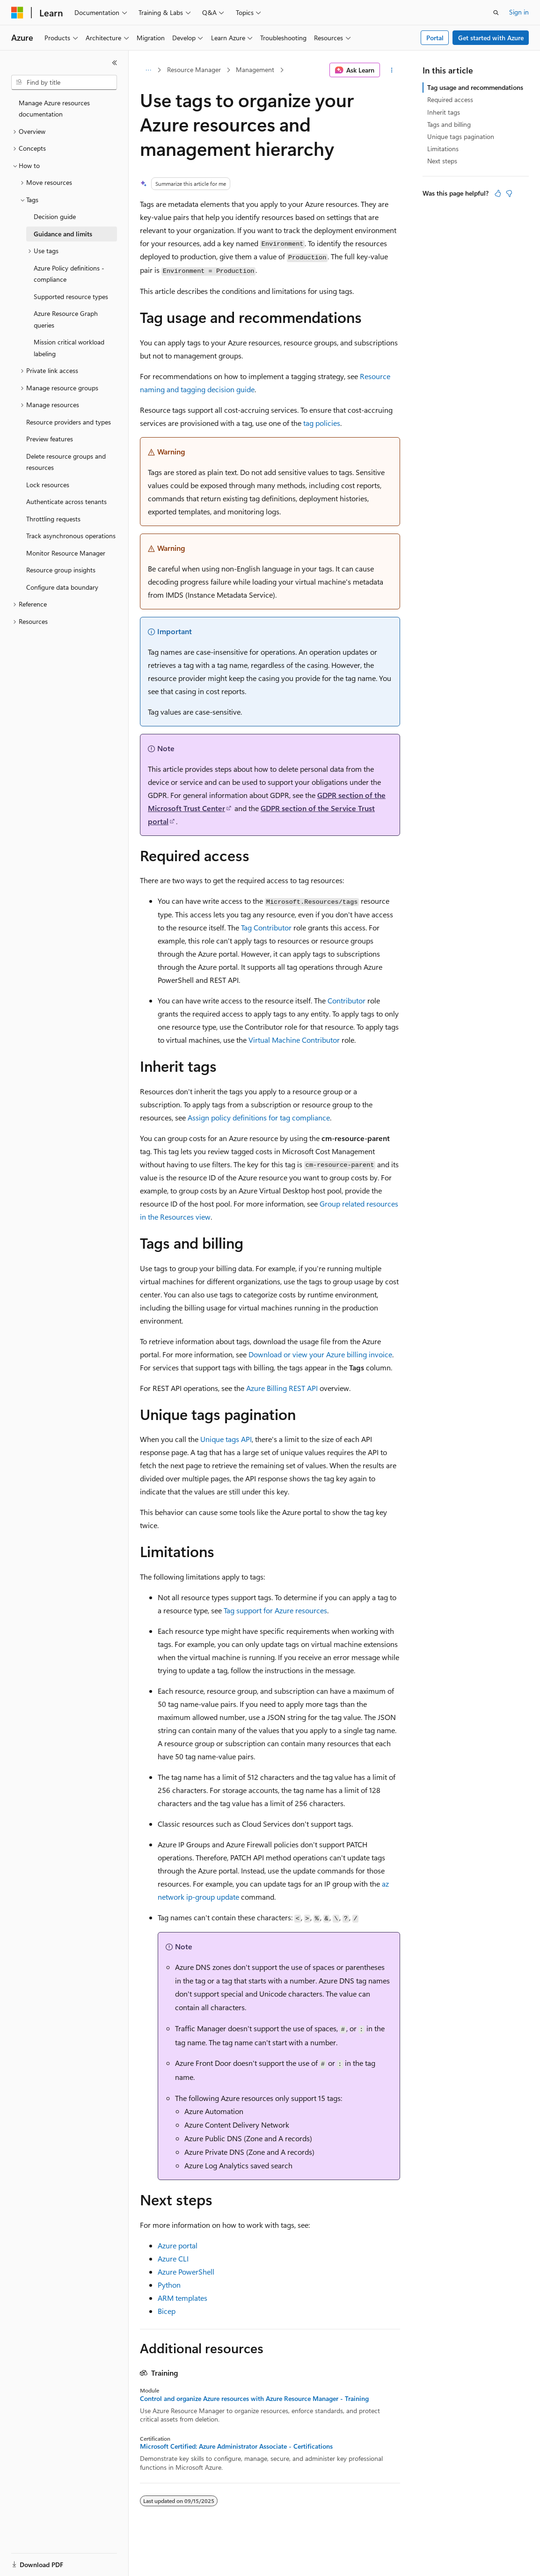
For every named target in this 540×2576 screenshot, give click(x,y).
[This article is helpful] (498, 193)
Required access (450, 99)
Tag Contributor (266, 927)
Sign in (519, 11)
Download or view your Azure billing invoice (320, 1354)
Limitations (443, 148)
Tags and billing (449, 124)
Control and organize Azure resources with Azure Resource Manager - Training (254, 2398)
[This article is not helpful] (509, 193)
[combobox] (64, 82)
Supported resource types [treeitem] (71, 296)
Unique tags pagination (460, 136)
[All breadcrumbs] (148, 70)
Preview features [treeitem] (49, 438)
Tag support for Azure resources (275, 1610)
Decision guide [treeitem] (55, 216)
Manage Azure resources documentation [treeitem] (54, 108)
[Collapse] (114, 62)
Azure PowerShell (186, 2271)
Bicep (166, 2311)
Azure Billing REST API (282, 1388)
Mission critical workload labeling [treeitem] (69, 347)
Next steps (442, 160)
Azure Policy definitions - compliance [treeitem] (69, 273)
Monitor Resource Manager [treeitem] (65, 553)
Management (255, 69)
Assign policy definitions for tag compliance (259, 1117)
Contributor (346, 1000)
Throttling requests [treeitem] (53, 518)
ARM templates (182, 2298)
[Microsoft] (17, 13)
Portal (435, 37)
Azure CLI (173, 2258)
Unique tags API (226, 1439)
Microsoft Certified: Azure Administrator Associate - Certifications (236, 2446)
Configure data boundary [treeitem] (62, 587)
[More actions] (392, 70)
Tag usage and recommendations (475, 87)
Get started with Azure (491, 37)
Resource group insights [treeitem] (60, 569)
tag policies (321, 423)
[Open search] (496, 12)
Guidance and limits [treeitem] (63, 233)
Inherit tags (443, 112)
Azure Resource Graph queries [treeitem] (66, 319)
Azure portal (177, 2245)
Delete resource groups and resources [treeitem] (66, 462)
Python (169, 2285)
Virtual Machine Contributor (294, 1040)
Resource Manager (194, 69)
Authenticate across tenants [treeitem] (66, 501)
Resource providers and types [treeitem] (68, 421)
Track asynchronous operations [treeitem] (71, 535)
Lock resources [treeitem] (47, 484)
